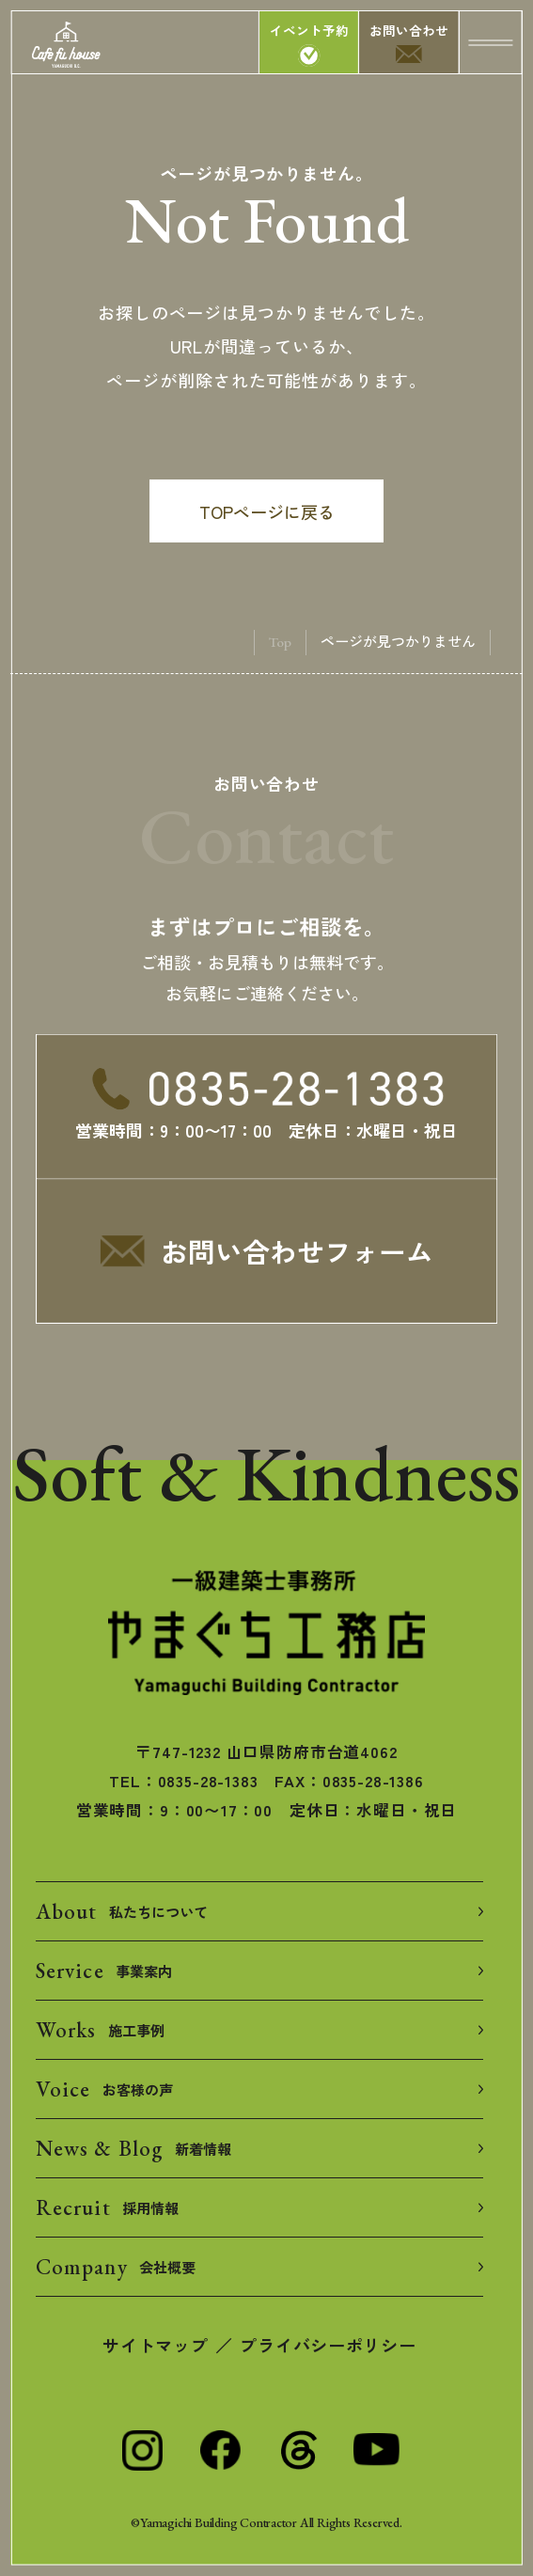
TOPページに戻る (267, 511)
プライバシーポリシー (327, 2345)
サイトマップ (155, 2345)
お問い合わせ (408, 30)
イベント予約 (309, 30)
